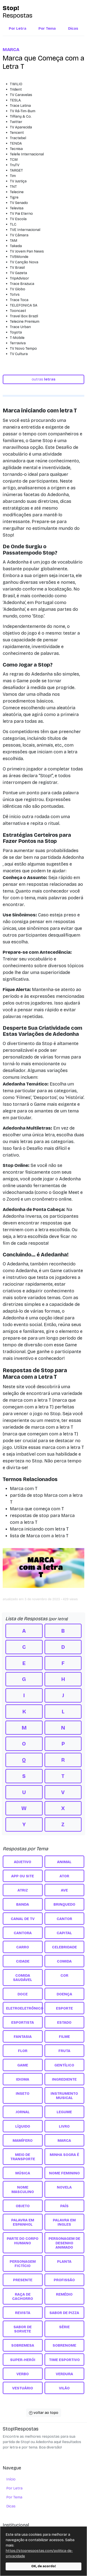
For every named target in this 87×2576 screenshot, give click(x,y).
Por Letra (17, 28)
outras (44, 379)
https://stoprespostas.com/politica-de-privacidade (39, 2553)
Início (11, 2479)
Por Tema (47, 28)
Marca (11, 49)
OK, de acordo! (43, 2566)
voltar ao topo (43, 2412)
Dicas (73, 28)
